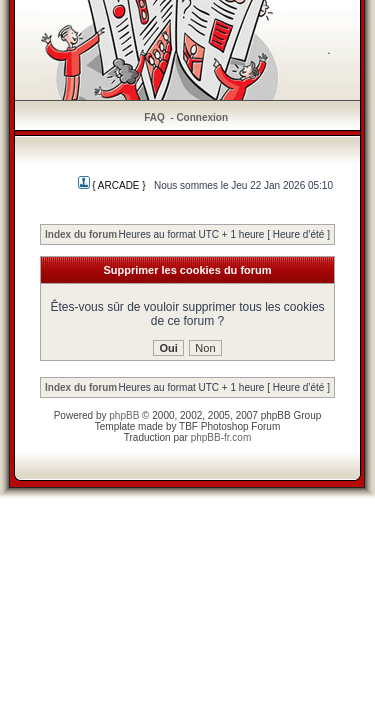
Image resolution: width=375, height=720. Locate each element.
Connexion (202, 117)
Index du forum (81, 234)
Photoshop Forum (241, 426)
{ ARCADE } (112, 185)
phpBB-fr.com (221, 437)
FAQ (154, 117)
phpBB (124, 415)
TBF (188, 426)
